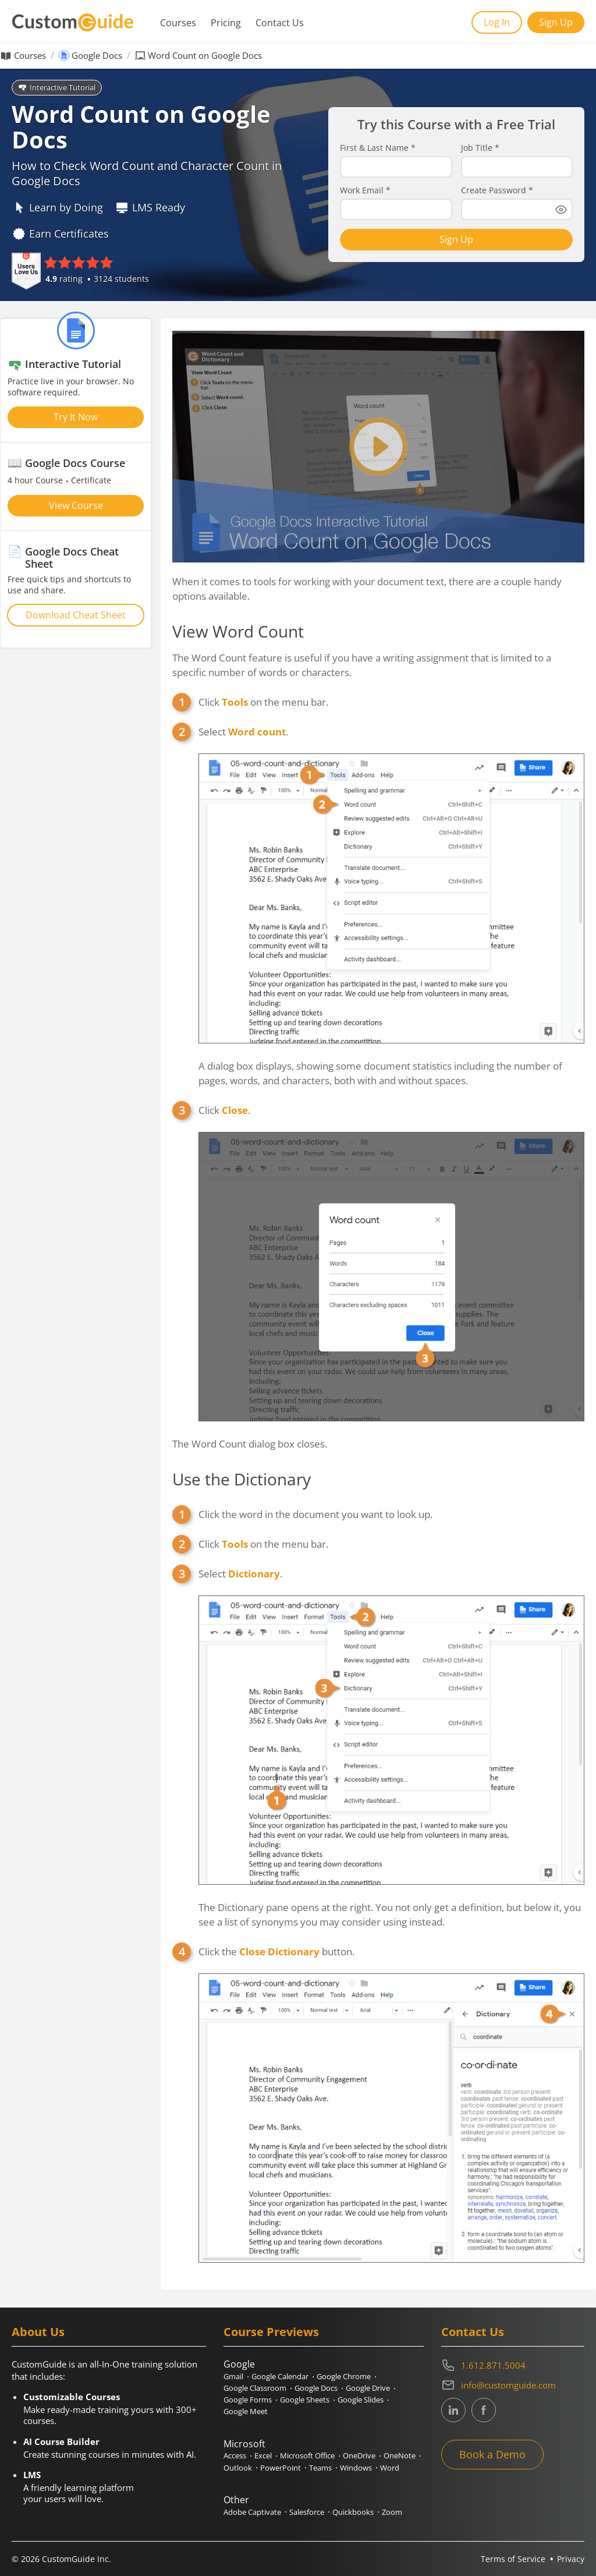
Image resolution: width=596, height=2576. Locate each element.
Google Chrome (344, 2376)
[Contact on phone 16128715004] (512, 2365)
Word (389, 2467)
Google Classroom (255, 2388)
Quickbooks (353, 2512)
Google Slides (361, 2399)
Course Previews (271, 2332)
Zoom (392, 2512)
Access (235, 2455)
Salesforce (306, 2512)
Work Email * (365, 190)
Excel (263, 2455)
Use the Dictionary (241, 1479)
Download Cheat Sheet (76, 614)
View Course (76, 505)
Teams (320, 2467)
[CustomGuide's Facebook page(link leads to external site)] (483, 2410)
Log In (497, 22)
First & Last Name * (378, 148)
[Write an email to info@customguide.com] (512, 2385)
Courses (178, 22)
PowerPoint (280, 2467)
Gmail (233, 2376)
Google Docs (97, 55)
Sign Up (556, 22)
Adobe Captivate (252, 2512)
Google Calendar (279, 2376)
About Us (38, 2332)
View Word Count (238, 631)
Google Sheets (304, 2399)
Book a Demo (492, 2454)
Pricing (226, 22)
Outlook (238, 2467)
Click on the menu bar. (263, 702)
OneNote (400, 2455)
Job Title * (480, 148)
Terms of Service (513, 2558)
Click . (224, 1110)
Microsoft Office (307, 2455)
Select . (243, 731)
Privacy (570, 2558)
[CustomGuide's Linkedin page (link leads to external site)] (453, 2410)
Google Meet (246, 2411)
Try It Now (76, 417)
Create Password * (497, 190)
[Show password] (561, 209)
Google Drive (368, 2388)
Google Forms (248, 2399)
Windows (356, 2467)
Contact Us (280, 22)
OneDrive (359, 2455)
